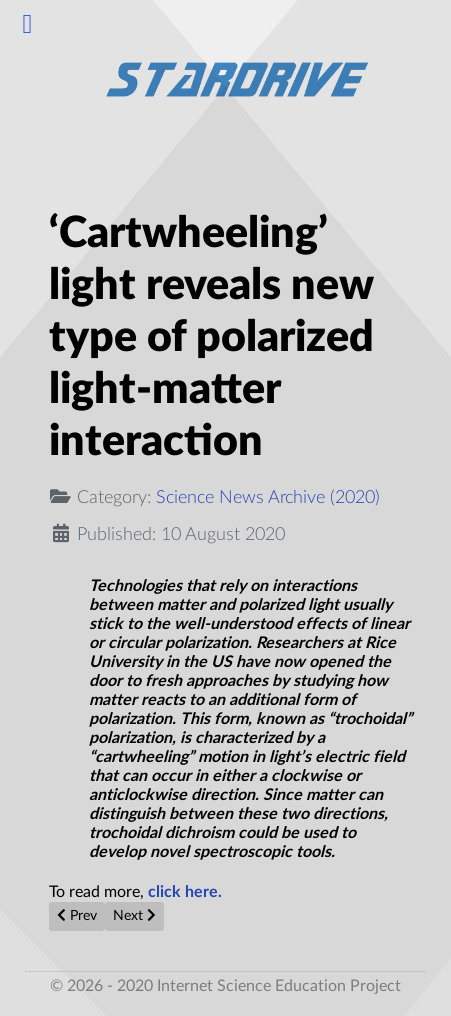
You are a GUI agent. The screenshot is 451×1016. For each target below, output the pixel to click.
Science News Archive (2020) (268, 497)
